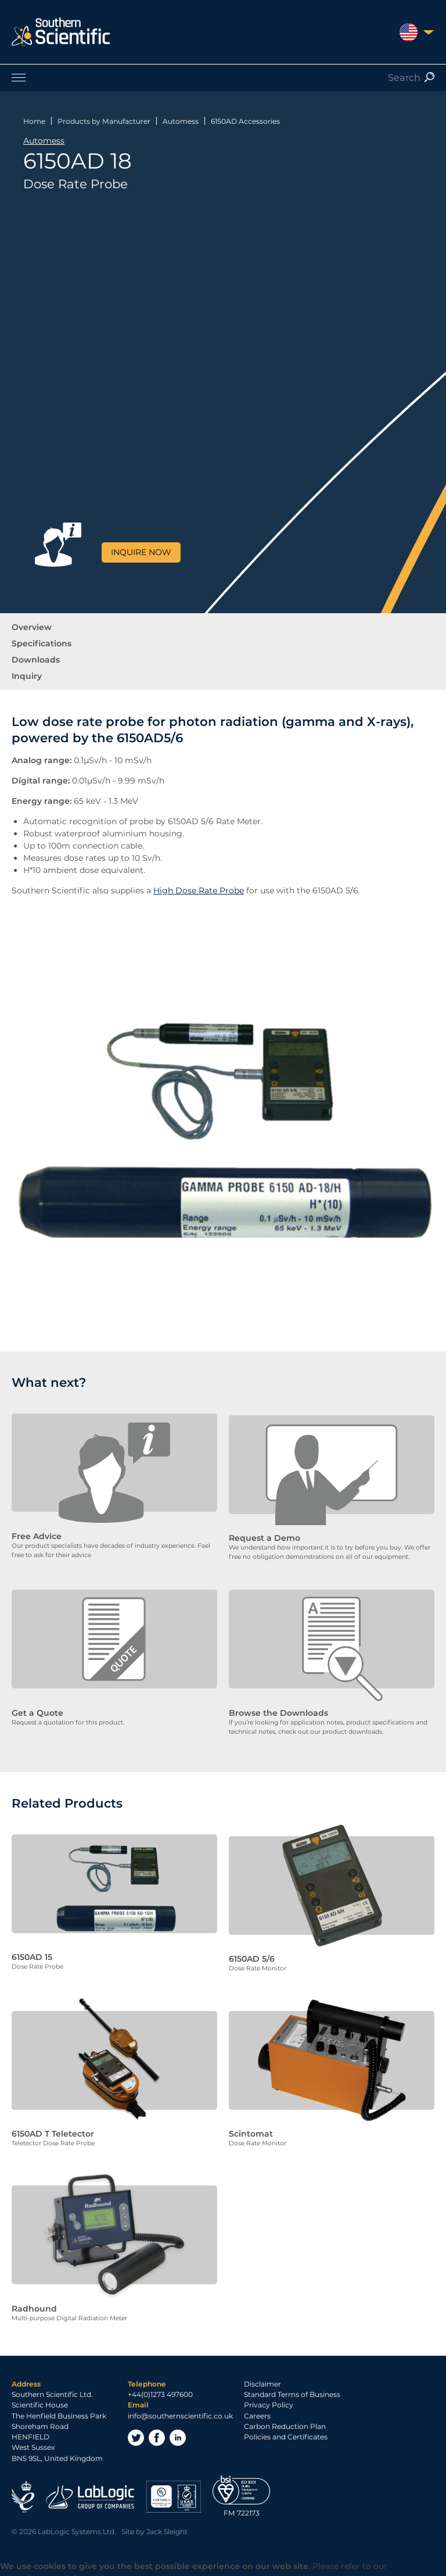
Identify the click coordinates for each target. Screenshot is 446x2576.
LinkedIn (178, 2428)
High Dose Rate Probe (198, 890)
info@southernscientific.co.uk (180, 2406)
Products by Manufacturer (103, 121)
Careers (257, 2406)
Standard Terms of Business (292, 2385)
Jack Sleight (167, 2522)
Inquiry (27, 676)
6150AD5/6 (150, 737)
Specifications (41, 643)
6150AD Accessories (245, 121)
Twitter (136, 2428)
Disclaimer (262, 2374)
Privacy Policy (268, 2396)
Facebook (157, 2428)
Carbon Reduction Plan (285, 2417)
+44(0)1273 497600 (160, 2385)
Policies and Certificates (286, 2428)
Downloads (36, 659)
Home (34, 121)
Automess (181, 121)
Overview (32, 627)
